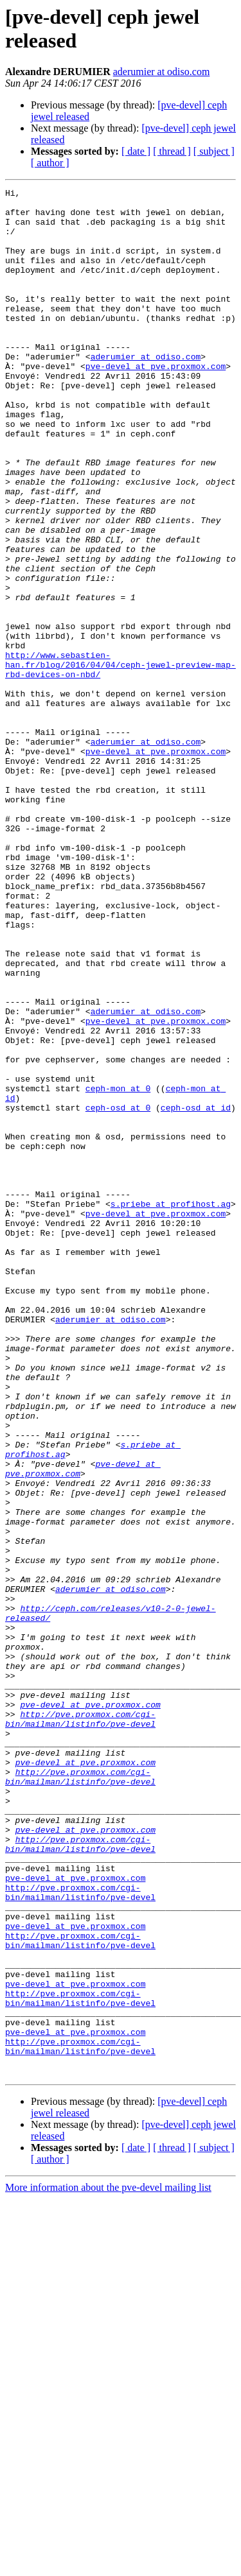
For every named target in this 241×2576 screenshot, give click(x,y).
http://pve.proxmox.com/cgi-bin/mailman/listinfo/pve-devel (80, 2025)
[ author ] (50, 162)
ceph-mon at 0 (117, 1269)
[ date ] (135, 151)
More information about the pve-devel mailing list (108, 2564)
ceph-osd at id (196, 1292)
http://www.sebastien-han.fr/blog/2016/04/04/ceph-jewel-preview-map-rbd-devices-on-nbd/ (120, 760)
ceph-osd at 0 (117, 1292)
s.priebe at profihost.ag (171, 1407)
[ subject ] (214, 151)
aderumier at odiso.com (161, 71)
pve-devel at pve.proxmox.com (155, 402)
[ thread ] (172, 151)
